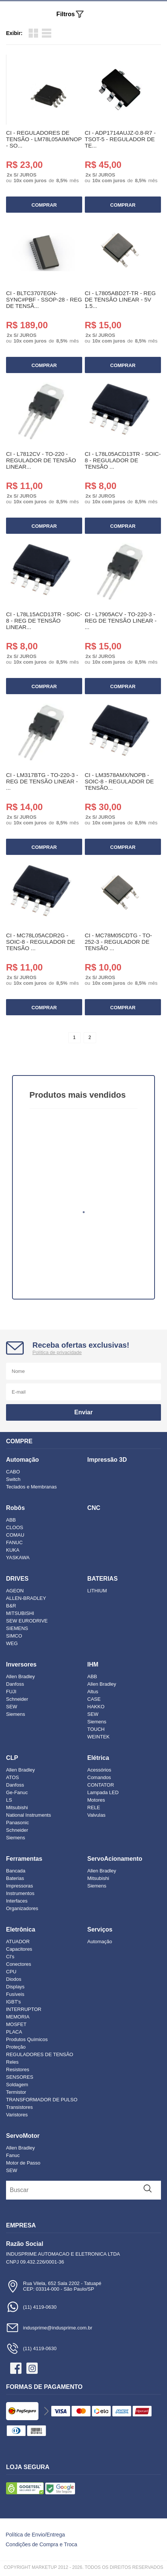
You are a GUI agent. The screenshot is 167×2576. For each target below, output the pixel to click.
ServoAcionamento (114, 1858)
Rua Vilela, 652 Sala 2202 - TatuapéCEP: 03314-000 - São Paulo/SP (53, 2286)
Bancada (15, 1871)
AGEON (15, 1590)
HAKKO (96, 1706)
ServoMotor (23, 2136)
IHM (92, 1664)
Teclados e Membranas (31, 1487)
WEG (12, 1643)
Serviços (100, 1929)
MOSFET (16, 2024)
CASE (94, 1699)
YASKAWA (17, 1557)
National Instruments (28, 1815)
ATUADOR (18, 1941)
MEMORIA (17, 2017)
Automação (22, 1459)
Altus (92, 1691)
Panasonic (17, 1822)
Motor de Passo (23, 2163)
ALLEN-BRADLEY (26, 1598)
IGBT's (13, 2002)
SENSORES (19, 2077)
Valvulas (96, 1815)
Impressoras (19, 1886)
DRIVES (17, 1578)
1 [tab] (83, 1212)
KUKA (12, 1550)
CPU (11, 1971)
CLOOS (14, 1527)
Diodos (13, 1979)
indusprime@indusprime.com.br (49, 2327)
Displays (15, 1987)
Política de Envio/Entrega (35, 2535)
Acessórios (99, 1770)
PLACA (14, 2032)
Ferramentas (24, 1858)
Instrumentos (20, 1893)
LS (9, 1800)
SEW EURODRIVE (27, 1621)
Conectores (18, 1964)
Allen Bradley (20, 1676)
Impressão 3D (107, 1459)
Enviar (83, 1412)
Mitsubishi (17, 1807)
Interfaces (17, 1901)
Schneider (17, 1699)
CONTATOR (100, 1785)
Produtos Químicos (27, 2039)
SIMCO (14, 1636)
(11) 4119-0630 (31, 2307)
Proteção (16, 2047)
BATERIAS (102, 1578)
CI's (10, 1956)
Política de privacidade (57, 1352)
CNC (94, 1508)
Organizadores (22, 1908)
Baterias (15, 1878)
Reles (12, 2062)
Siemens (15, 1714)
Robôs (15, 1508)
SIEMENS (17, 1628)
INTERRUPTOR (23, 2009)
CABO (13, 1472)
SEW (11, 1706)
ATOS (12, 1777)
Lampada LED (103, 1792)
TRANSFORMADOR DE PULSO (41, 2099)
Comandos (99, 1777)
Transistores (19, 2107)
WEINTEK (98, 1737)
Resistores (17, 2069)
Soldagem (17, 2084)
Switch (13, 1479)
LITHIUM (97, 1590)
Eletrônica (20, 1929)
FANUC (14, 1542)
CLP (12, 1758)
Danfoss (15, 1684)
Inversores (21, 1664)
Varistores (17, 2114)
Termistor (16, 2092)
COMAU (15, 1535)
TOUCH (96, 1729)
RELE (93, 1807)
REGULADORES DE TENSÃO (39, 2054)
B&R (11, 1606)
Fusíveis (15, 1994)
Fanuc (13, 2155)
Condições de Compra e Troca (41, 2544)
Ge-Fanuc (17, 1792)
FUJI (11, 1691)
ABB (11, 1520)
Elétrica (98, 1758)
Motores (96, 1800)
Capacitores (19, 1949)
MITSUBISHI (20, 1613)
